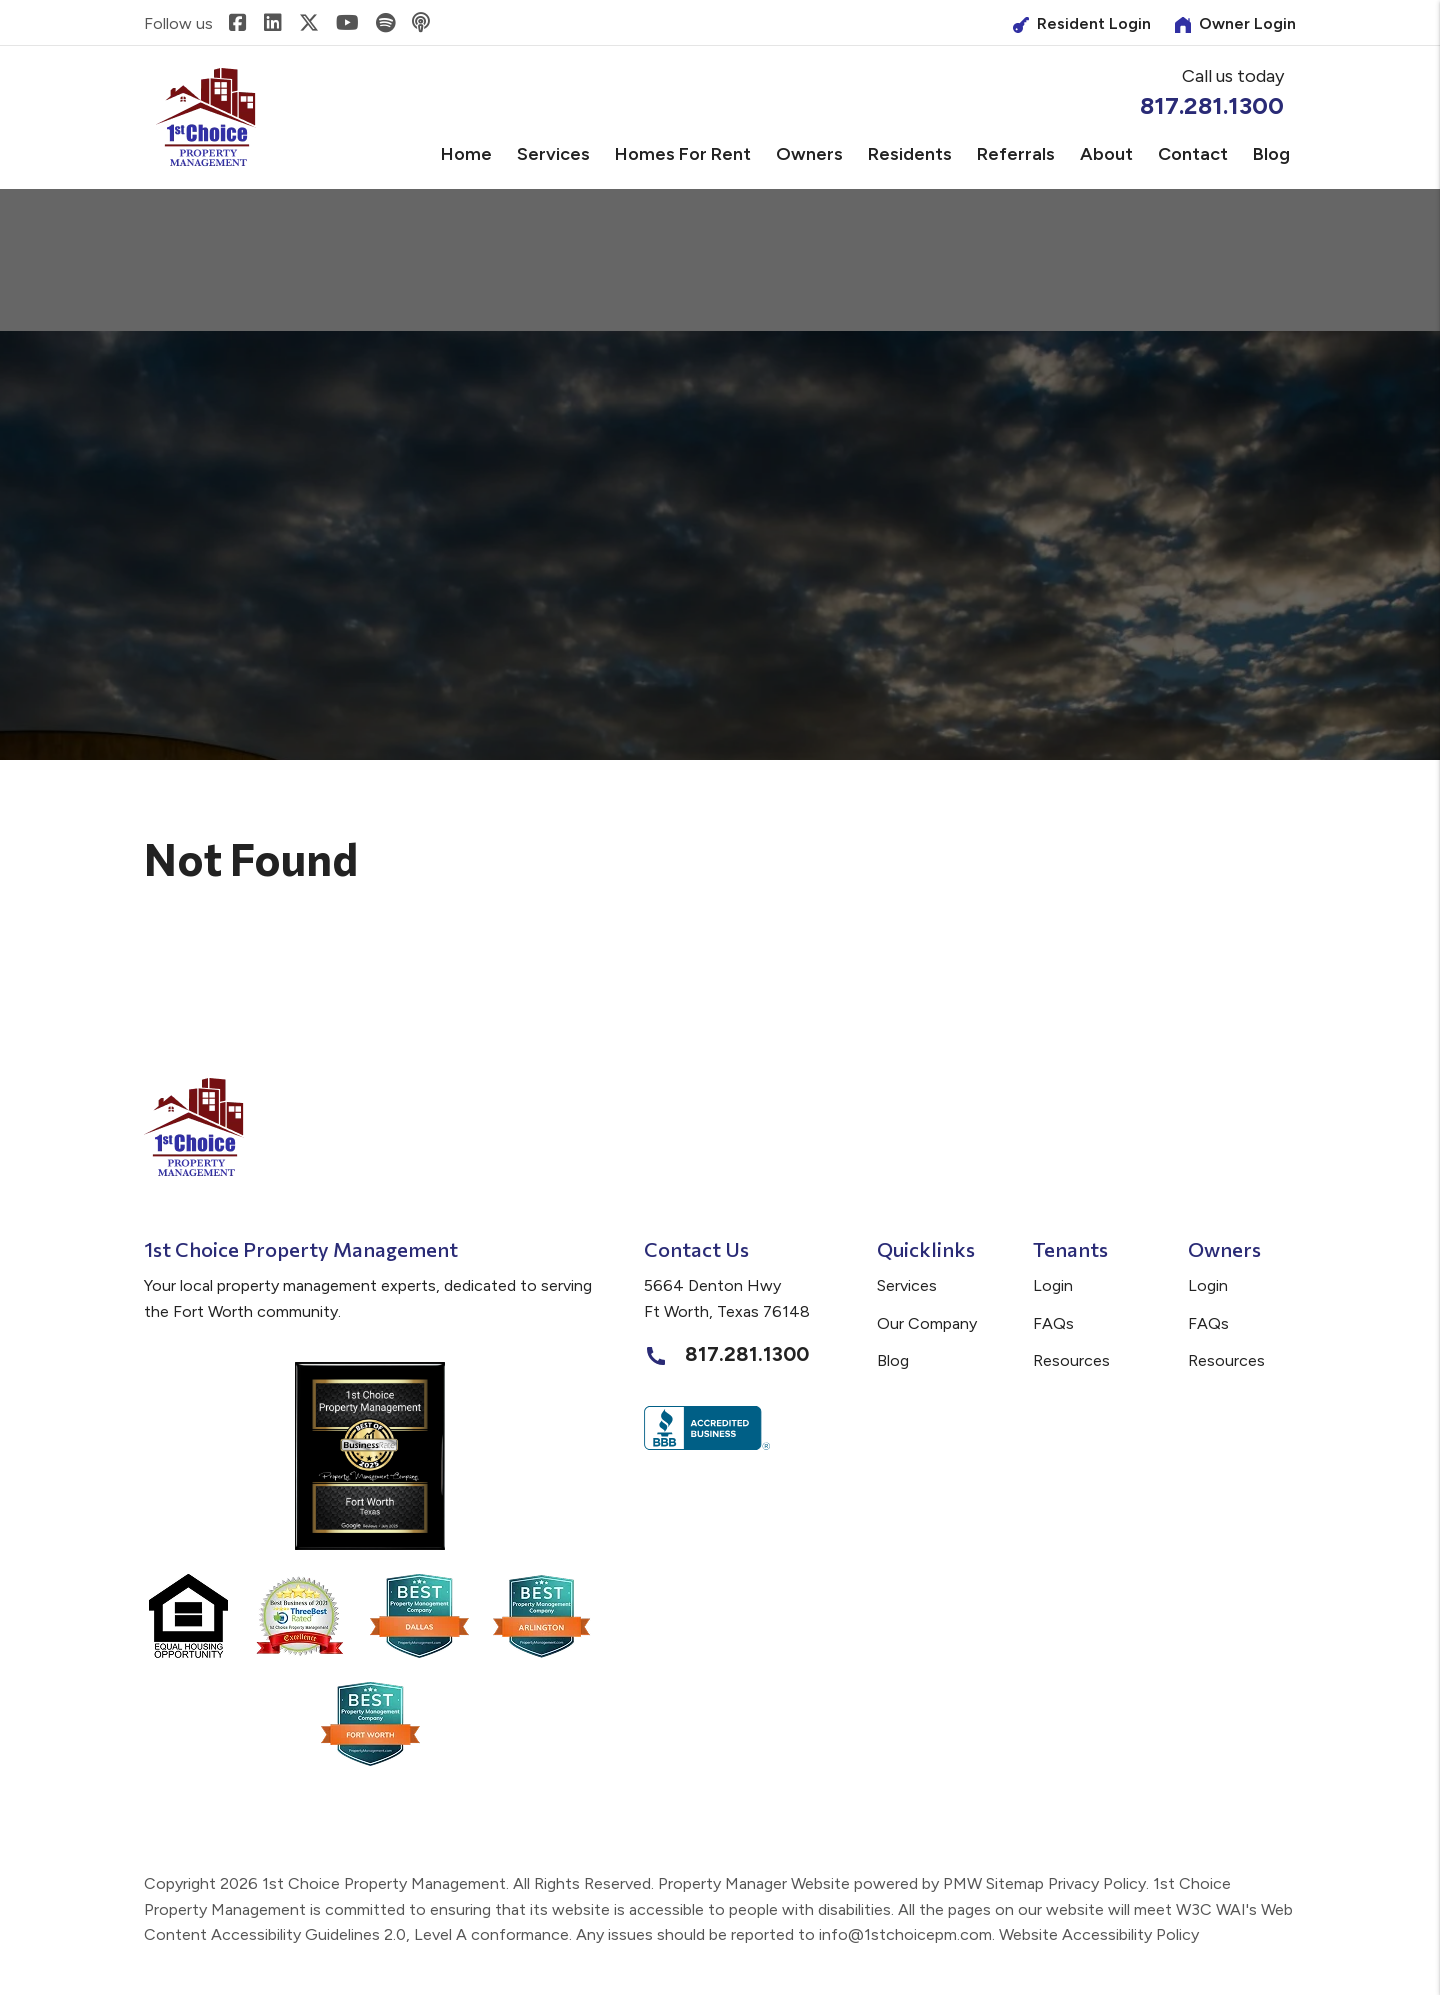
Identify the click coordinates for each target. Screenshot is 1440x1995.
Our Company (927, 1323)
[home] (206, 116)
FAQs (1053, 1323)
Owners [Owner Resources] (809, 154)
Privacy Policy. (1098, 1883)
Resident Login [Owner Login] (1082, 23)
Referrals (1016, 154)
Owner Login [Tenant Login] (1235, 23)
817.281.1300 (1212, 105)
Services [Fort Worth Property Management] (553, 154)
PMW (962, 1883)
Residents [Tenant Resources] (910, 154)
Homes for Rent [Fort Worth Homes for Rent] (683, 154)
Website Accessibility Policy (1099, 1934)
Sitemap (1015, 1883)
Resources (1071, 1360)
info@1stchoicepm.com (905, 1934)
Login (1053, 1285)
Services (907, 1285)
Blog (1271, 154)
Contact (1193, 154)
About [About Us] (1106, 154)
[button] (238, 23)
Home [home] (466, 154)
